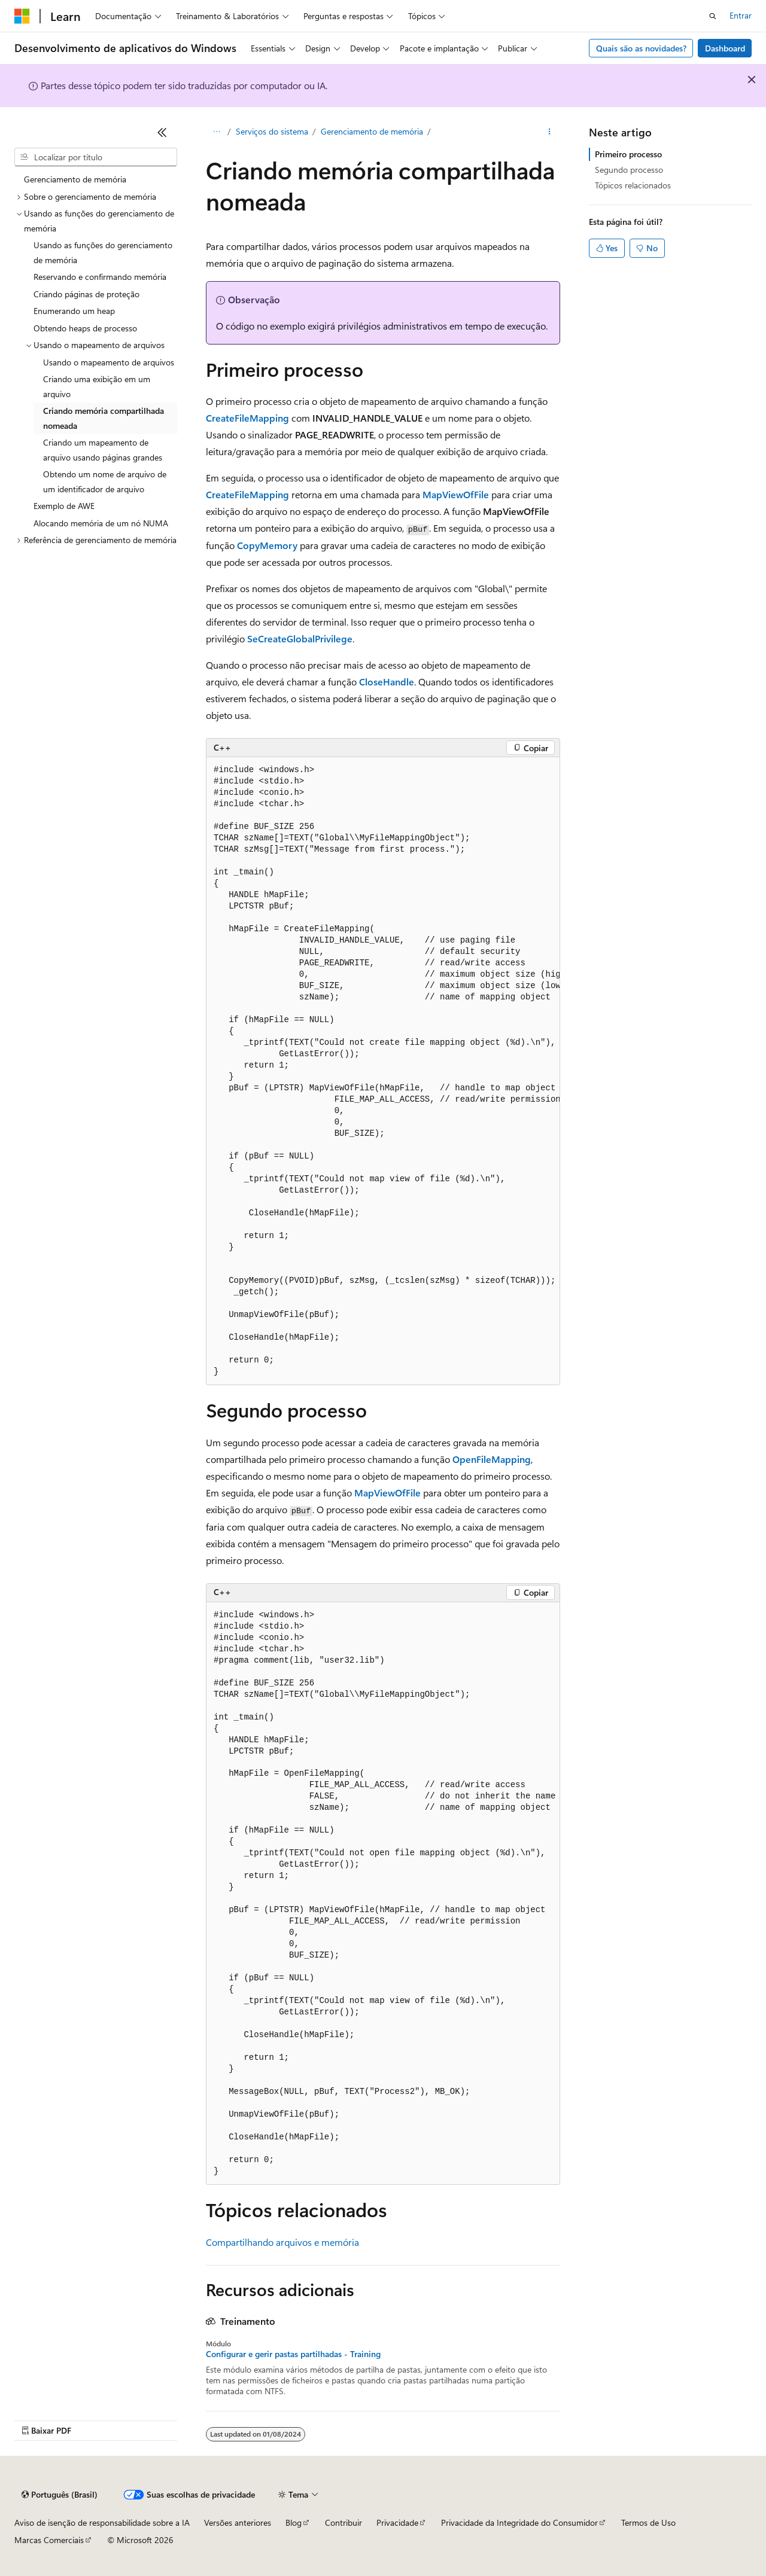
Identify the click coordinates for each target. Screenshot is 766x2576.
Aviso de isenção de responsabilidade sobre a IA (102, 2522)
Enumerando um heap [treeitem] (74, 310)
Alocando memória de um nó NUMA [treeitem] (101, 523)
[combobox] (95, 157)
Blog (293, 2522)
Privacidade (397, 2522)
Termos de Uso (648, 2522)
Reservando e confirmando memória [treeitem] (100, 276)
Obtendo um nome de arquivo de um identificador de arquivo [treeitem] (104, 481)
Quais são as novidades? (641, 48)
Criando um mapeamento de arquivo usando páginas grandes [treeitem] (102, 450)
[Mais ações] (549, 132)
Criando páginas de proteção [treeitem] (86, 294)
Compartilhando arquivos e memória (282, 2242)
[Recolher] (162, 132)
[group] (383, 1071)
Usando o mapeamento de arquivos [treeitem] (108, 362)
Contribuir (343, 2522)
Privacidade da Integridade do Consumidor (519, 2522)
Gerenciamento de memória (372, 131)
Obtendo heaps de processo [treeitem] (85, 328)
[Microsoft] (22, 16)
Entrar (740, 15)
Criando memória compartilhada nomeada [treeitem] (103, 418)
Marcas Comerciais (49, 2539)
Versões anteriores (237, 2522)
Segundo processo (629, 169)
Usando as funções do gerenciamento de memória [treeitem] (103, 252)
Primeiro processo (628, 154)
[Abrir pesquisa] (713, 16)
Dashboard (725, 48)
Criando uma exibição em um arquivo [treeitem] (96, 386)
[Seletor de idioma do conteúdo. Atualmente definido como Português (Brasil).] (59, 2494)
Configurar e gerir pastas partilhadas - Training (293, 2354)
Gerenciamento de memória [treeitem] (75, 179)
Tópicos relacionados (633, 185)
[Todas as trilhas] (216, 132)
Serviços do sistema (272, 131)
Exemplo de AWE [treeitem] (64, 505)
